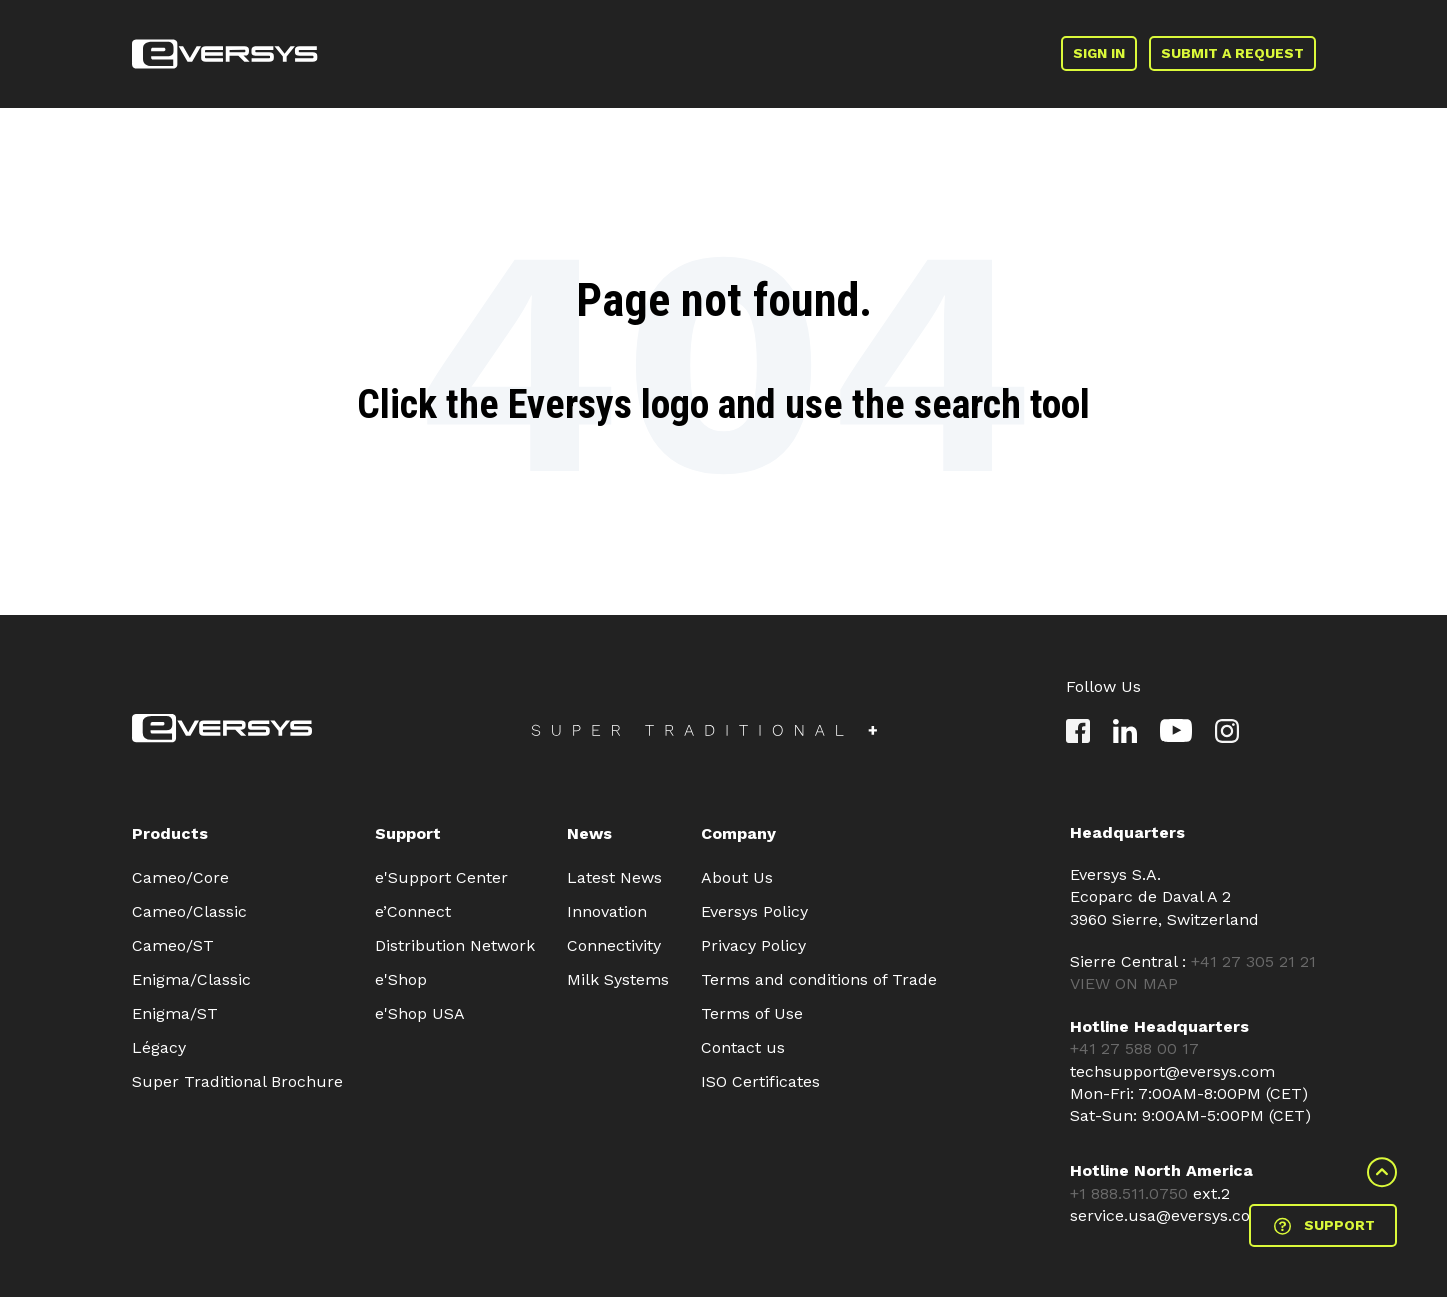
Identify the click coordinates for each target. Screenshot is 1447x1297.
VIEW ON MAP (1124, 983)
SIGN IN (1099, 53)
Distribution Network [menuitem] (455, 945)
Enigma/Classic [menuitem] (191, 979)
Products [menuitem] (170, 833)
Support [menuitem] (408, 833)
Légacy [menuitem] (159, 1047)
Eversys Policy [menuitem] (754, 911)
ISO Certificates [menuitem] (760, 1081)
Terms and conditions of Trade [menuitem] (819, 979)
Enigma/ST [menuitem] (175, 1013)
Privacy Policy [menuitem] (753, 945)
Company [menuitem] (738, 833)
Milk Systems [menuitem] (618, 979)
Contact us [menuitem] (743, 1047)
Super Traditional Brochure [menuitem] (237, 1081)
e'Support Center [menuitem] (441, 877)
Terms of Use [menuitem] (752, 1013)
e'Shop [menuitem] (401, 979)
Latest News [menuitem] (614, 877)
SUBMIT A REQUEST (1232, 53)
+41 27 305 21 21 (1253, 961)
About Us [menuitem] (737, 877)
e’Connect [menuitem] (413, 911)
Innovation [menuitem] (607, 911)
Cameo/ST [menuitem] (173, 945)
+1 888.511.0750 (1131, 1193)
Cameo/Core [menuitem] (180, 877)
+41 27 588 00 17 (1134, 1048)
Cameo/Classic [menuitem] (189, 911)
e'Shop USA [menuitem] (420, 1013)
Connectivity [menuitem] (614, 945)
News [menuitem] (589, 833)
